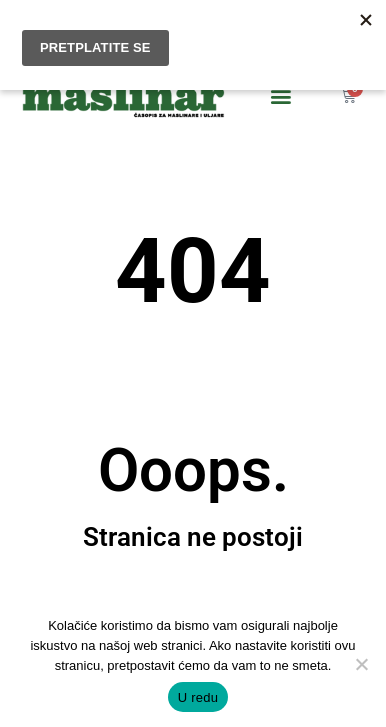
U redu (198, 697)
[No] (361, 664)
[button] (280, 95)
